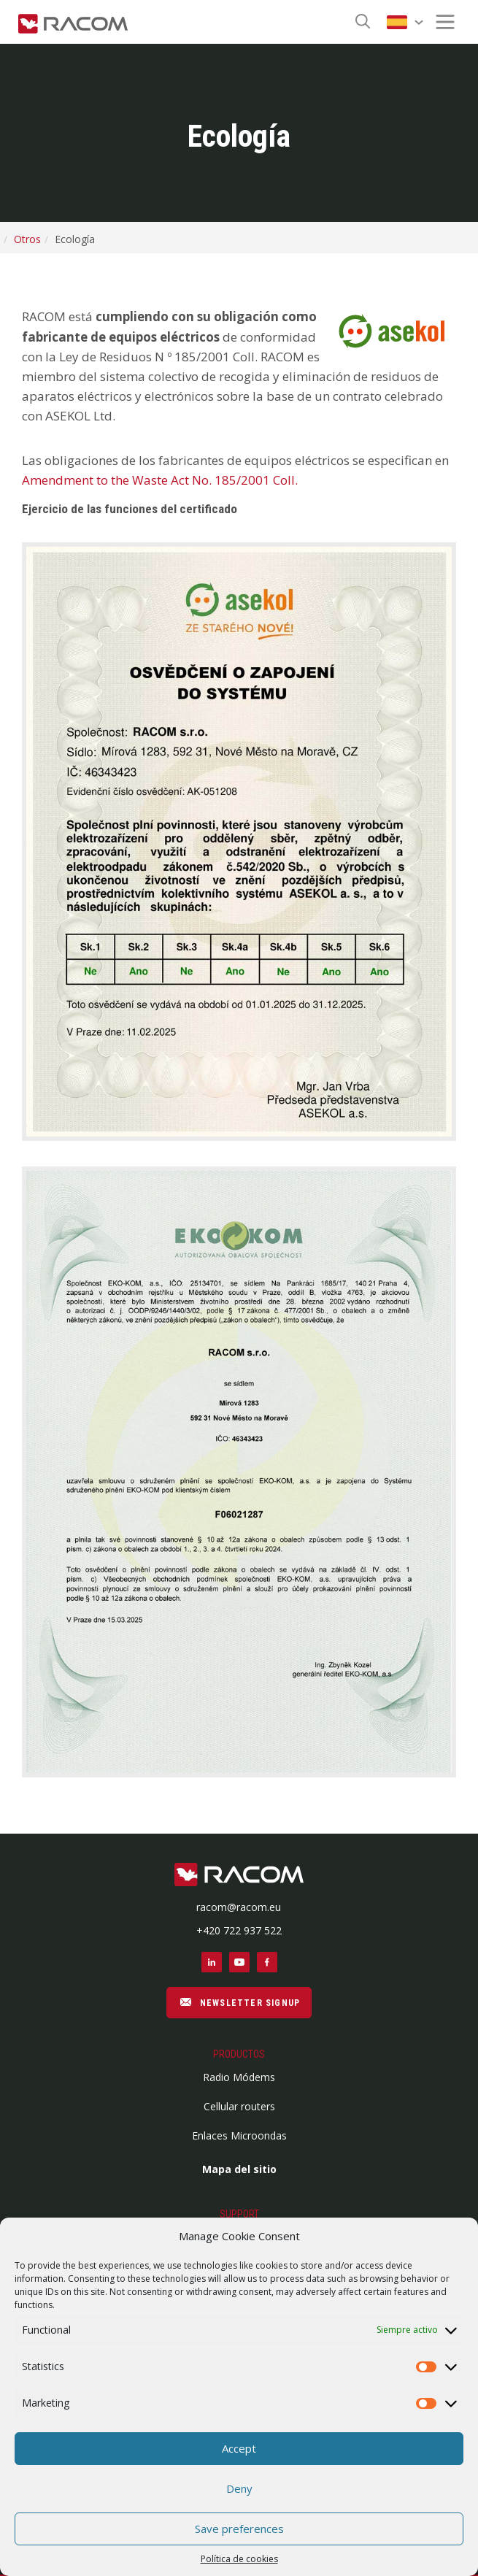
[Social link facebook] (267, 1962)
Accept (239, 2448)
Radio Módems (239, 2077)
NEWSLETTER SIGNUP (239, 2001)
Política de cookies (239, 2559)
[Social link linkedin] (211, 1962)
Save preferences (239, 2528)
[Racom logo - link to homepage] (73, 22)
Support (239, 2214)
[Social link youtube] (239, 1962)
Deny (239, 2488)
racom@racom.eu (238, 1907)
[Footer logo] (239, 1875)
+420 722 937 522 (239, 1930)
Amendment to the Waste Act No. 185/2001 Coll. (160, 480)
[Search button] (363, 22)
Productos (239, 2054)
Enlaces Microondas (239, 2135)
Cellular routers (239, 2106)
